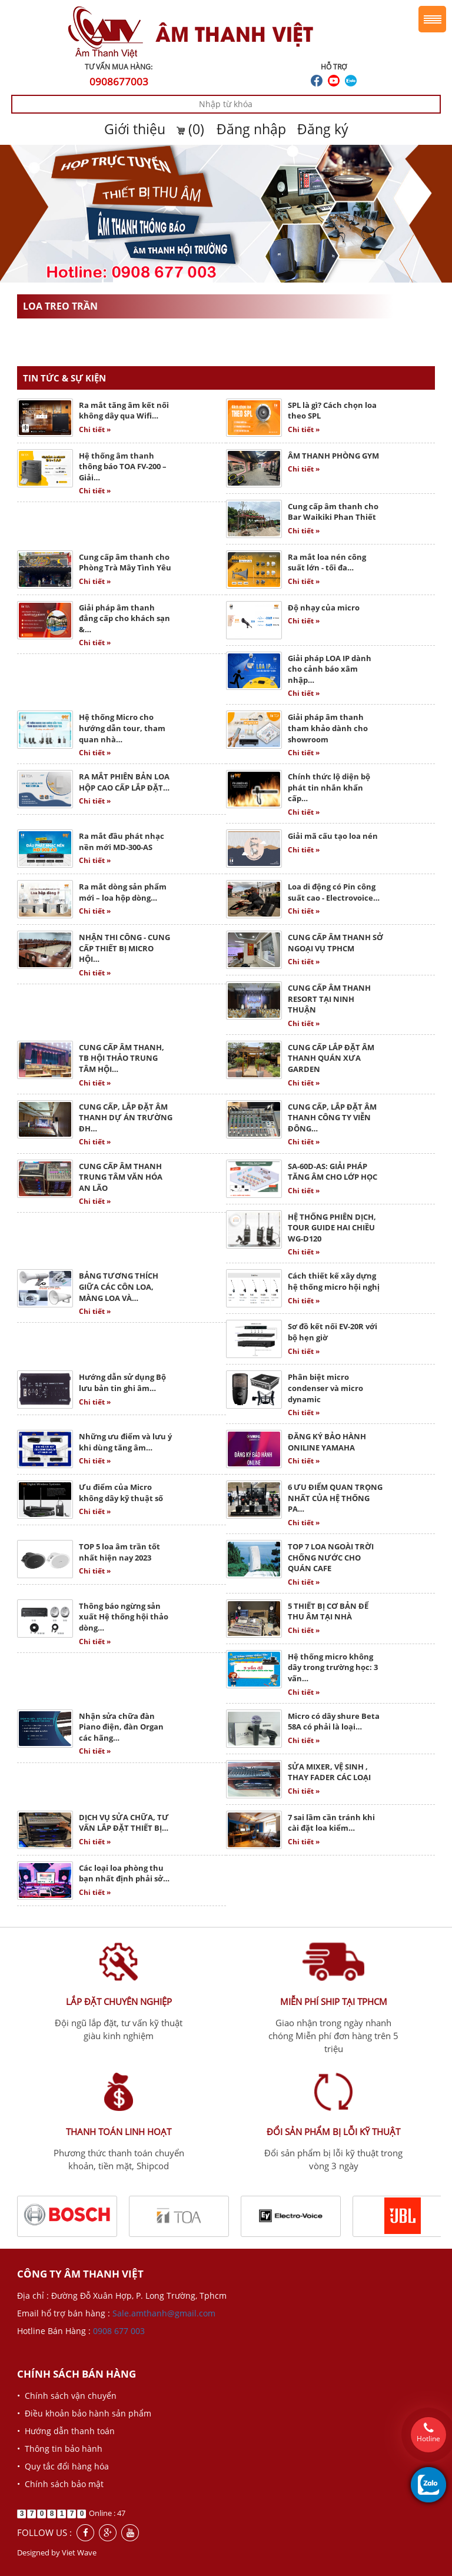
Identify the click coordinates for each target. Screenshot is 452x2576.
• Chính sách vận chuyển (67, 2395)
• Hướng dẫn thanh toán (66, 2430)
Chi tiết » (95, 429)
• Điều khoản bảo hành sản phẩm (84, 2413)
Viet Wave (79, 2552)
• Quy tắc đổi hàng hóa (63, 2466)
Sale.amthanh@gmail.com (163, 2313)
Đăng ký (322, 128)
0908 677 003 (119, 2330)
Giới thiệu (134, 128)
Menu (432, 19)
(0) (192, 128)
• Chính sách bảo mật (60, 2483)
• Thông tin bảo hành (59, 2448)
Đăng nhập (251, 128)
